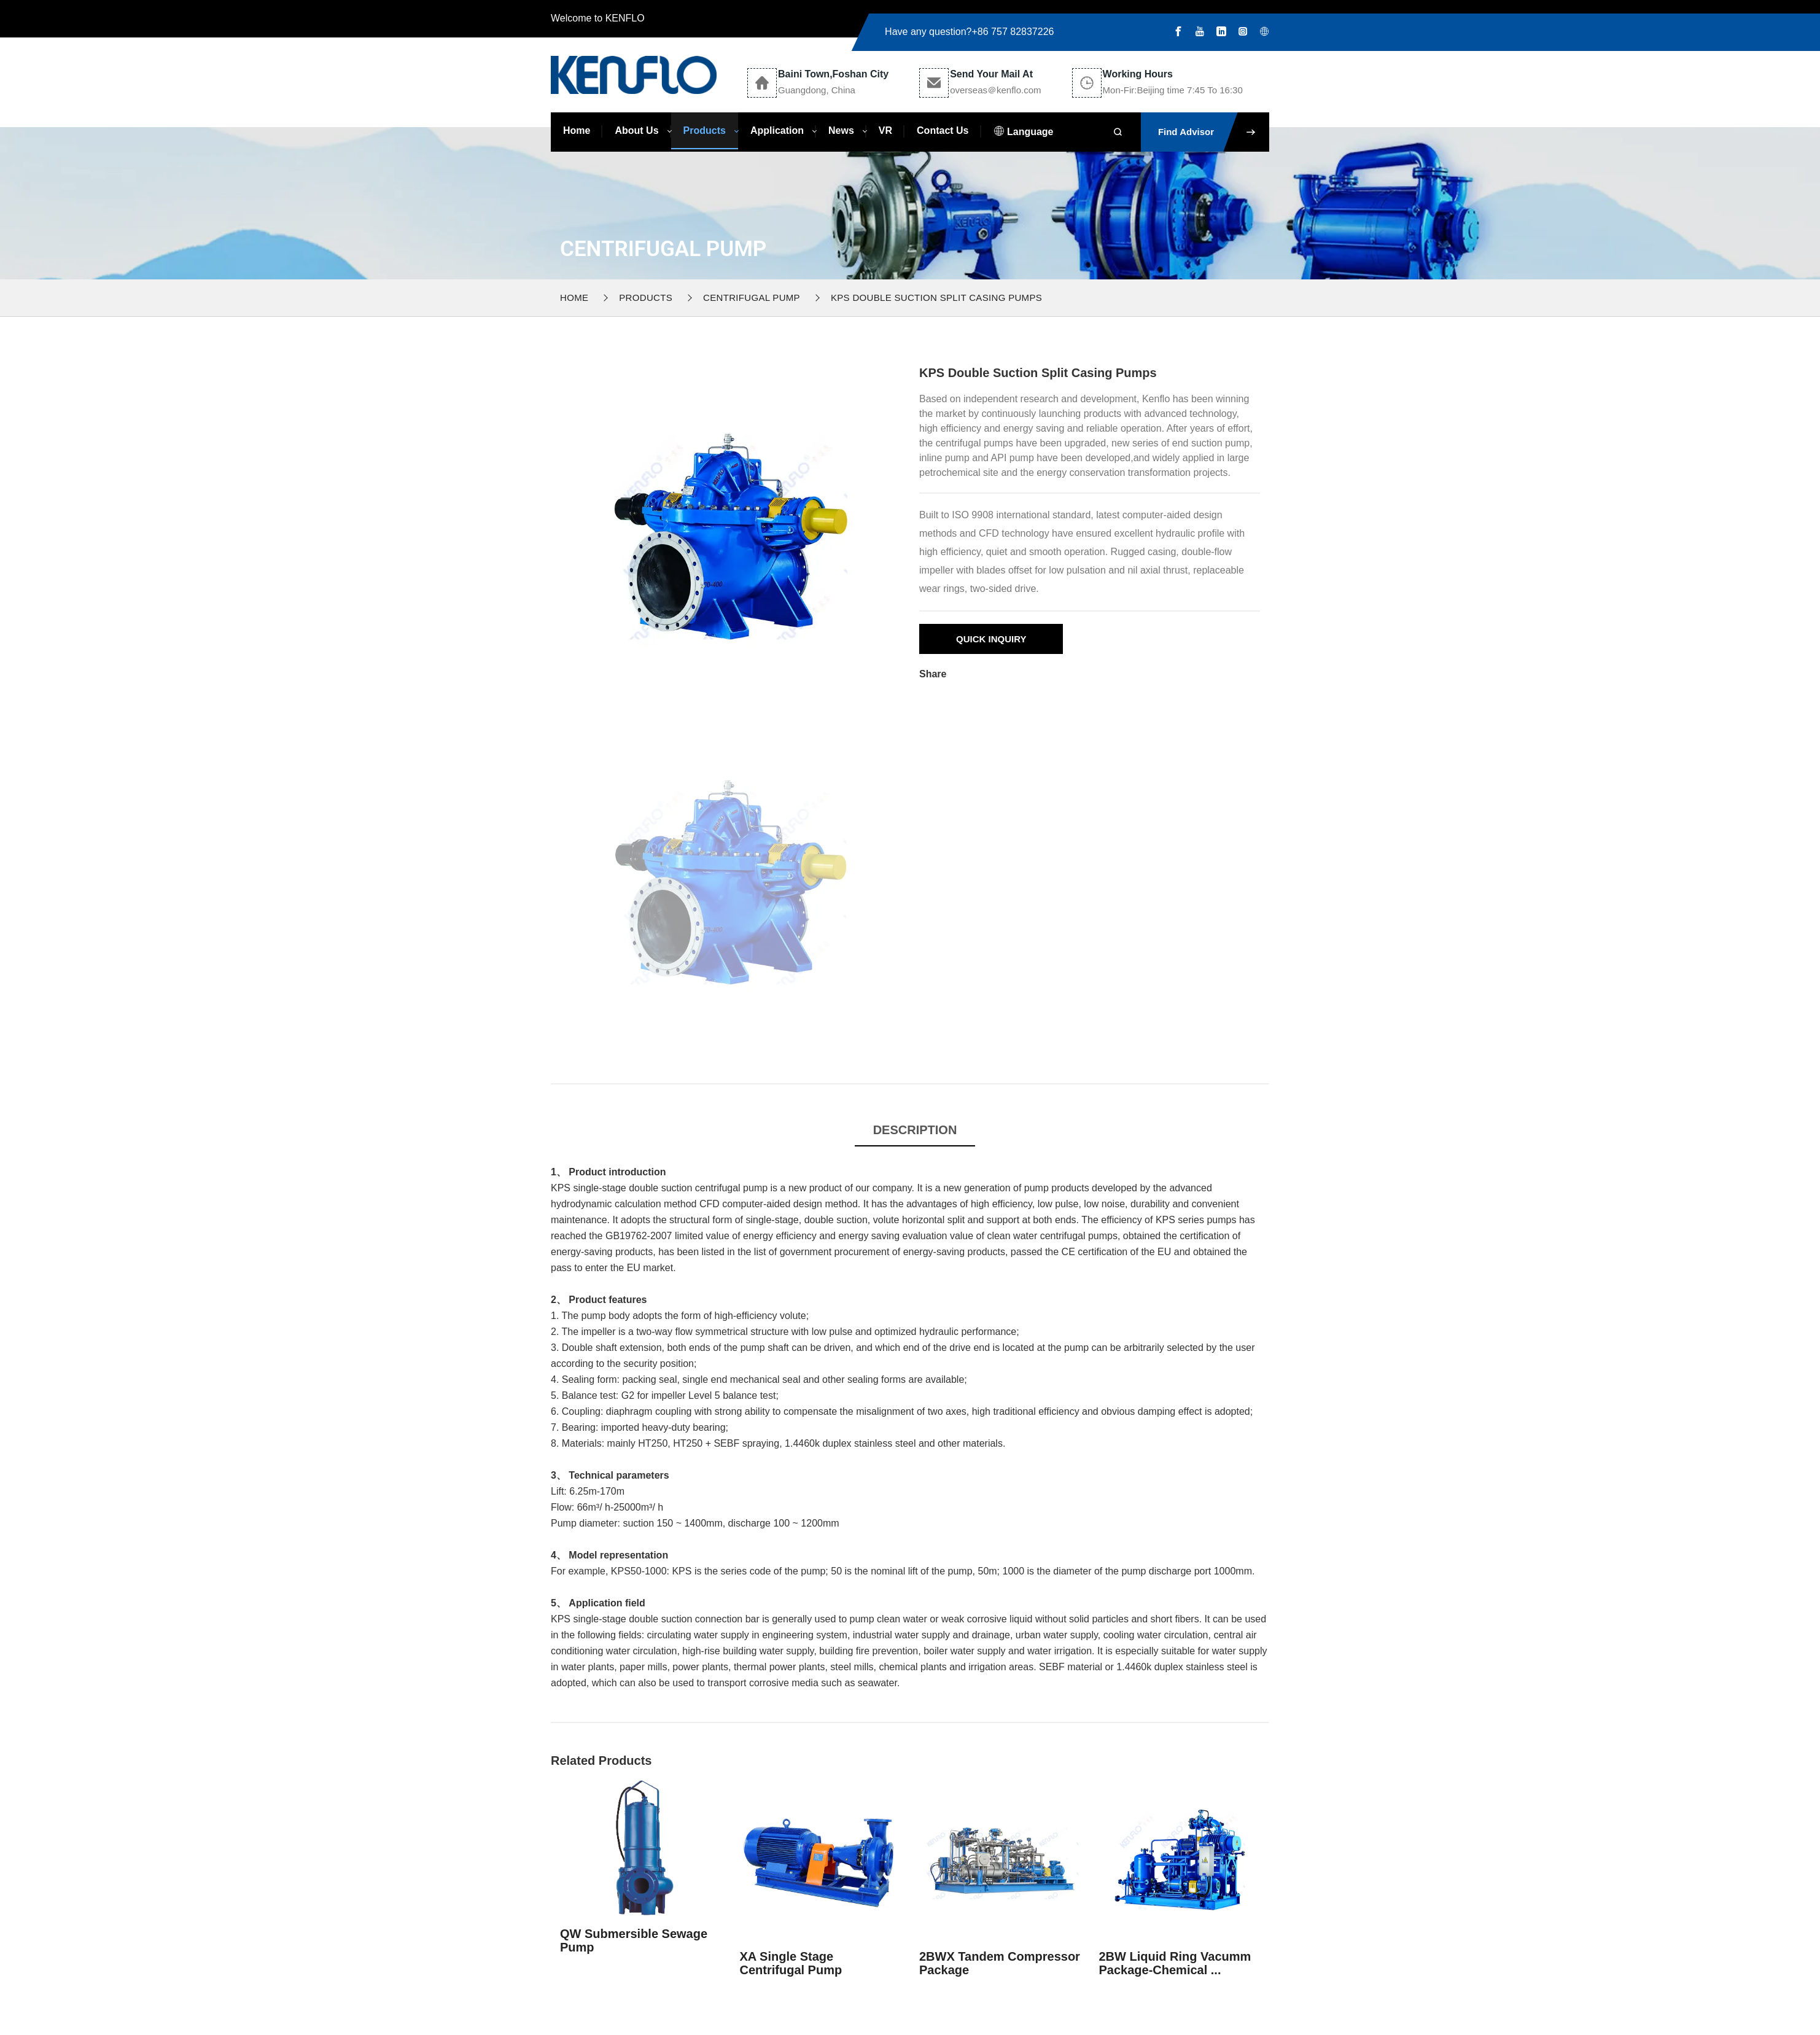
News (841, 130)
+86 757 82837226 (1013, 31)
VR (885, 130)
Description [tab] (915, 1130)
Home (576, 130)
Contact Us (942, 130)
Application (777, 130)
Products (704, 130)
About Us (636, 130)
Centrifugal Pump (751, 297)
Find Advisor (1213, 132)
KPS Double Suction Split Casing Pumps (936, 297)
